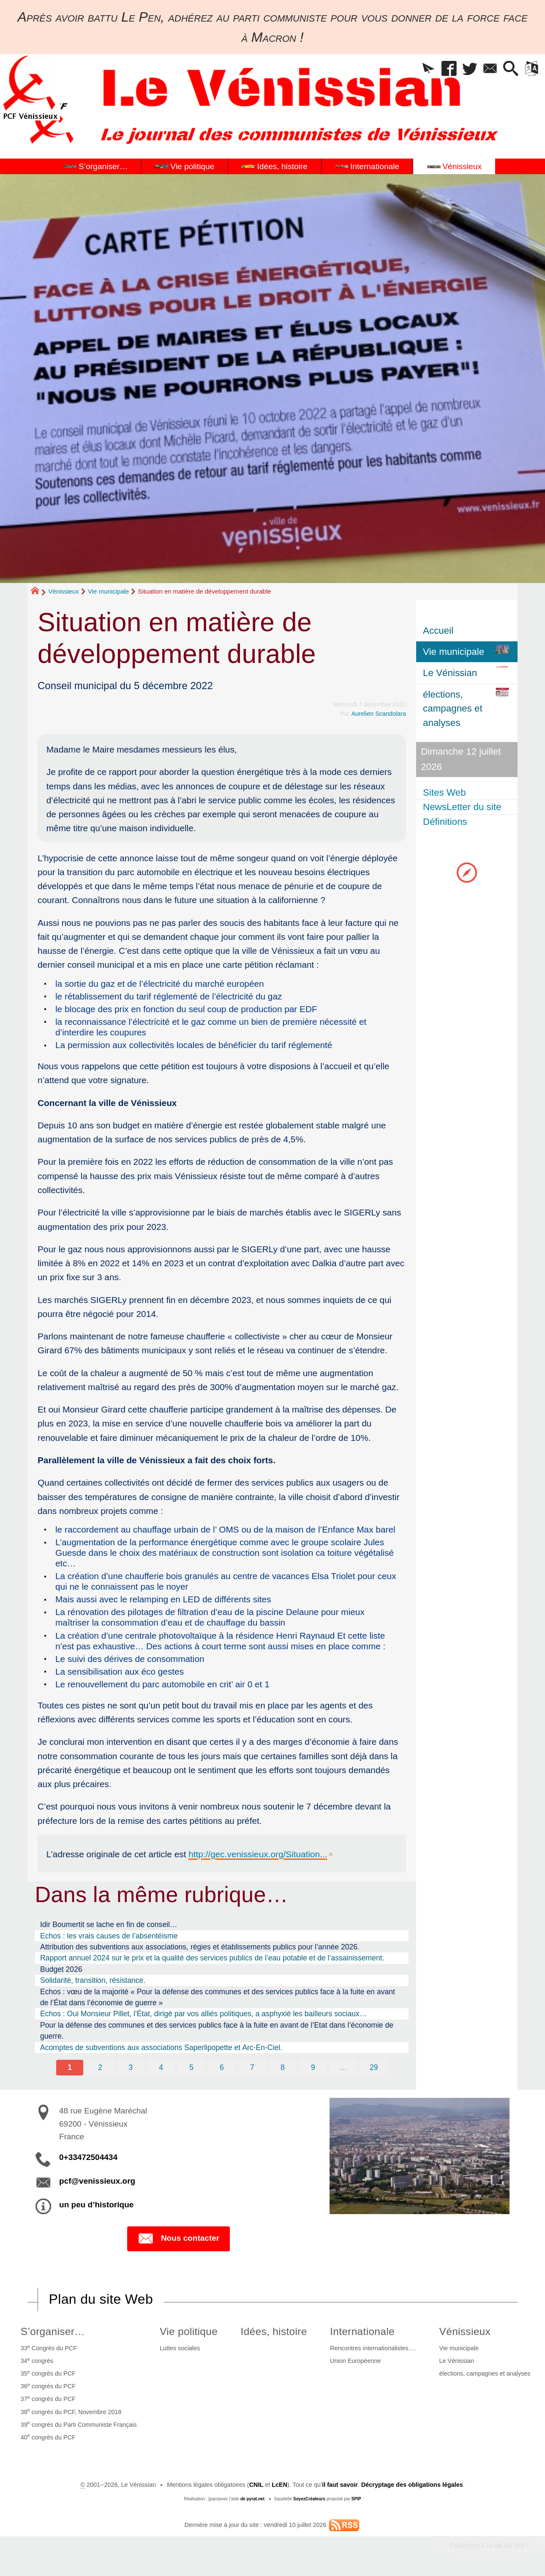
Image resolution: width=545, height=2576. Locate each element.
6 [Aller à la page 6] (222, 2067)
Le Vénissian (456, 2360)
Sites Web (444, 792)
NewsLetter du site (462, 807)
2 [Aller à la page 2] (100, 2067)
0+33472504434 (88, 2157)
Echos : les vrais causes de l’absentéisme (109, 1936)
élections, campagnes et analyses (485, 2373)
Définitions (445, 821)
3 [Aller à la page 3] (130, 2067)
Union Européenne (355, 2360)
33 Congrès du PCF (49, 2348)
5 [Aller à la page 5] (191, 2067)
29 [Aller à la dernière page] (374, 2067)
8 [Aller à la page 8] (283, 2067)
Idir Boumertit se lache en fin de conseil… (108, 1924)
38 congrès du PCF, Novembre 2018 (71, 2411)
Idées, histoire (274, 2331)
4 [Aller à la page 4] (161, 2067)
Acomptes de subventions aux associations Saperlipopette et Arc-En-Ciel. (161, 2047)
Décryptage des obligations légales (412, 2484)
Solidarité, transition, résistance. (92, 1980)
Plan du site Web (101, 2299)
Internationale (362, 2331)
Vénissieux (63, 591)
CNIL (256, 2484)
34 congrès (37, 2360)
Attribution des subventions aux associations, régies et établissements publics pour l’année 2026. (200, 1947)
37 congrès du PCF (48, 2398)
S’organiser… (53, 2331)
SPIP (356, 2499)
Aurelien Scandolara (378, 713)
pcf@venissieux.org (97, 2180)
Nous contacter (178, 2239)
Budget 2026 (61, 1969)
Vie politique (189, 2331)
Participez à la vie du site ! (489, 2545)
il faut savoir (340, 2484)
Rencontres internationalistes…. (373, 2348)
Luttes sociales (180, 2348)
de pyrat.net (252, 2499)
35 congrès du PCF (48, 2373)
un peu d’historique (96, 2204)
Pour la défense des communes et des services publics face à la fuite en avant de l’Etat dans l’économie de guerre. (216, 2030)
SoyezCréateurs (309, 2499)
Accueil (438, 630)
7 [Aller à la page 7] (252, 2067)
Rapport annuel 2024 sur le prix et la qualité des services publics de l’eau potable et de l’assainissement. (212, 1958)
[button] (428, 69)
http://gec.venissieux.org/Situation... (257, 1854)
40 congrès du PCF (48, 2436)
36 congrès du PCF (48, 2386)
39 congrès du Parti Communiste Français (79, 2424)
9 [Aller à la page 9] (313, 2067)
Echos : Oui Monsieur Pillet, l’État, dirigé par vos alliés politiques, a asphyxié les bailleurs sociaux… (203, 2013)
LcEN (279, 2484)
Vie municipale (108, 591)
